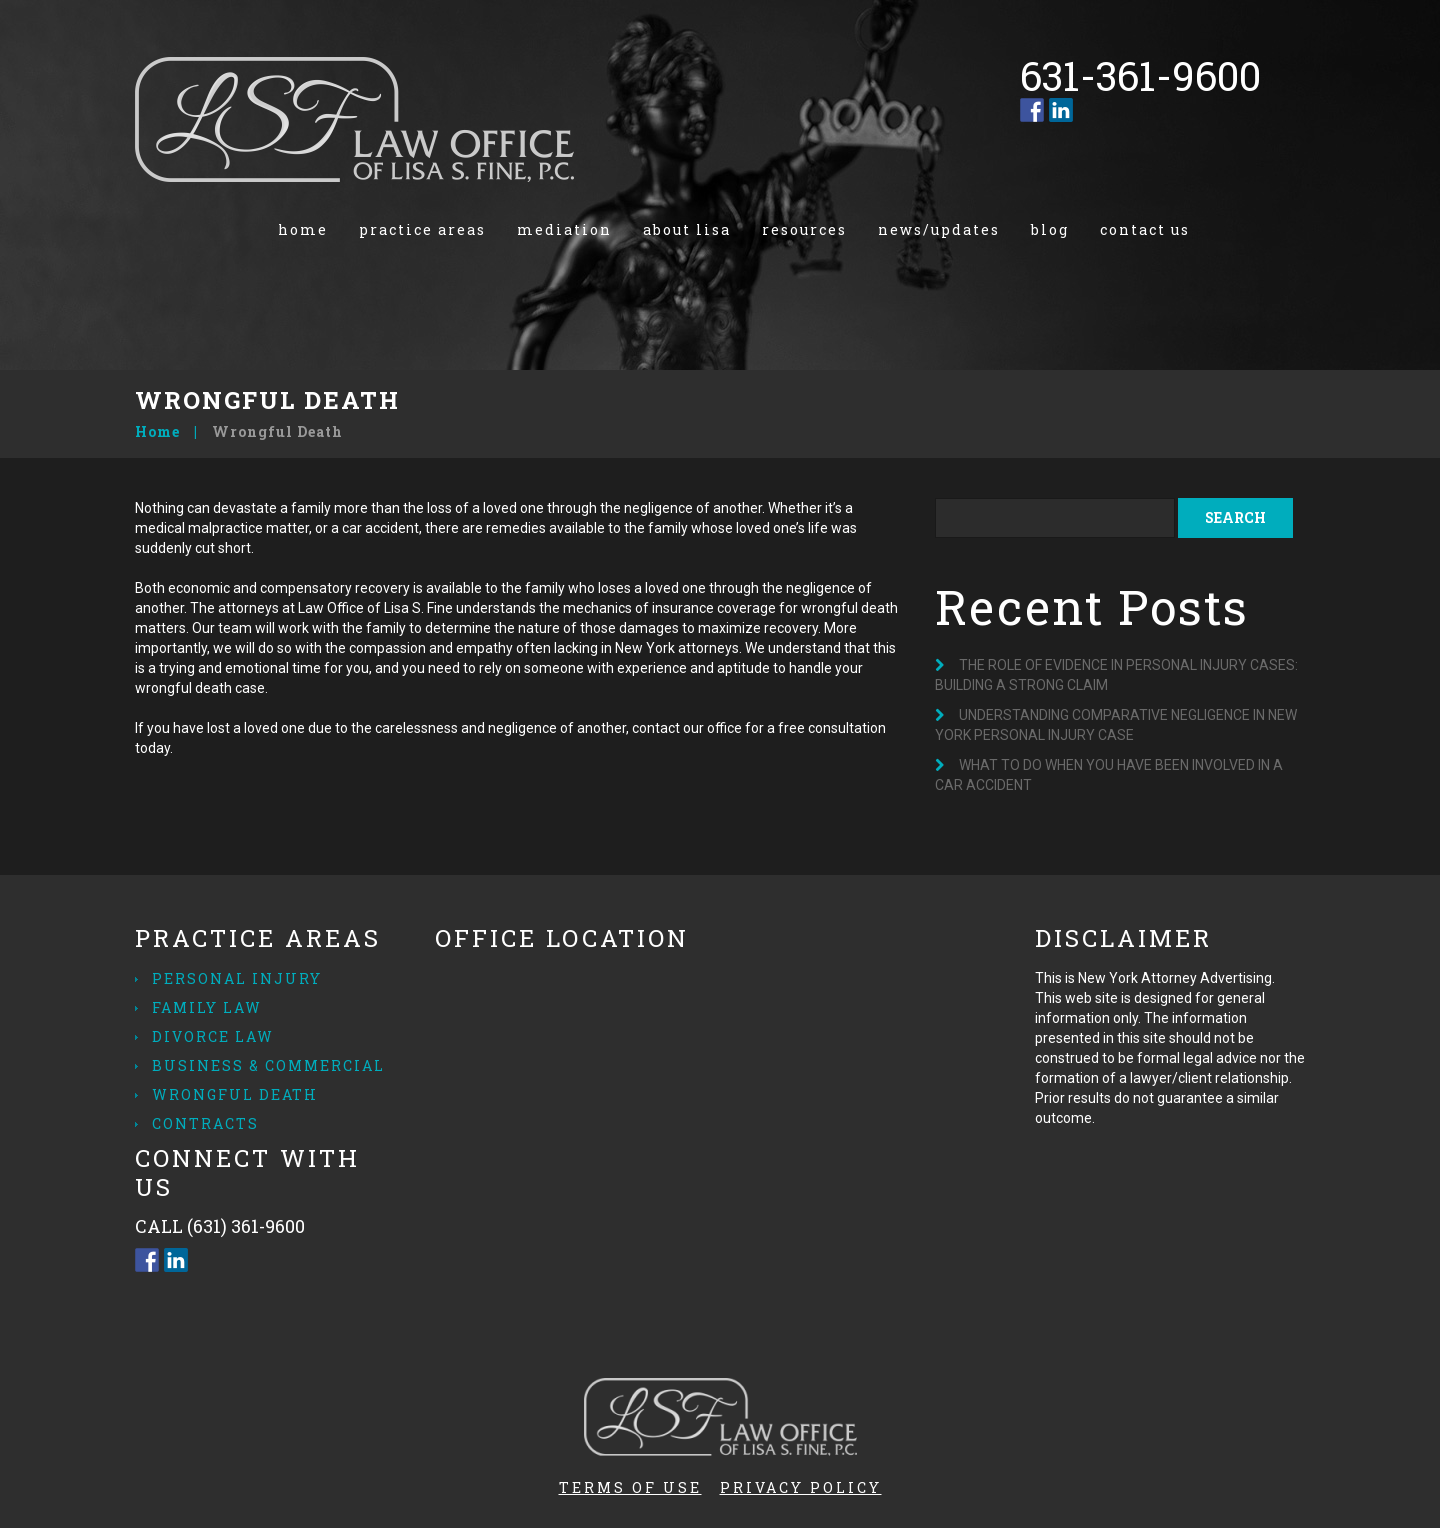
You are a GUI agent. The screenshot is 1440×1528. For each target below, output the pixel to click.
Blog (1050, 229)
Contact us (1145, 229)
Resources (804, 229)
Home (303, 229)
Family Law (207, 1007)
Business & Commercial (268, 1065)
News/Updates (939, 229)
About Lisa (687, 229)
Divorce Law (213, 1036)
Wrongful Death (235, 1094)
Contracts (205, 1123)
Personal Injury (237, 978)
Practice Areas (422, 229)
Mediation (564, 229)
